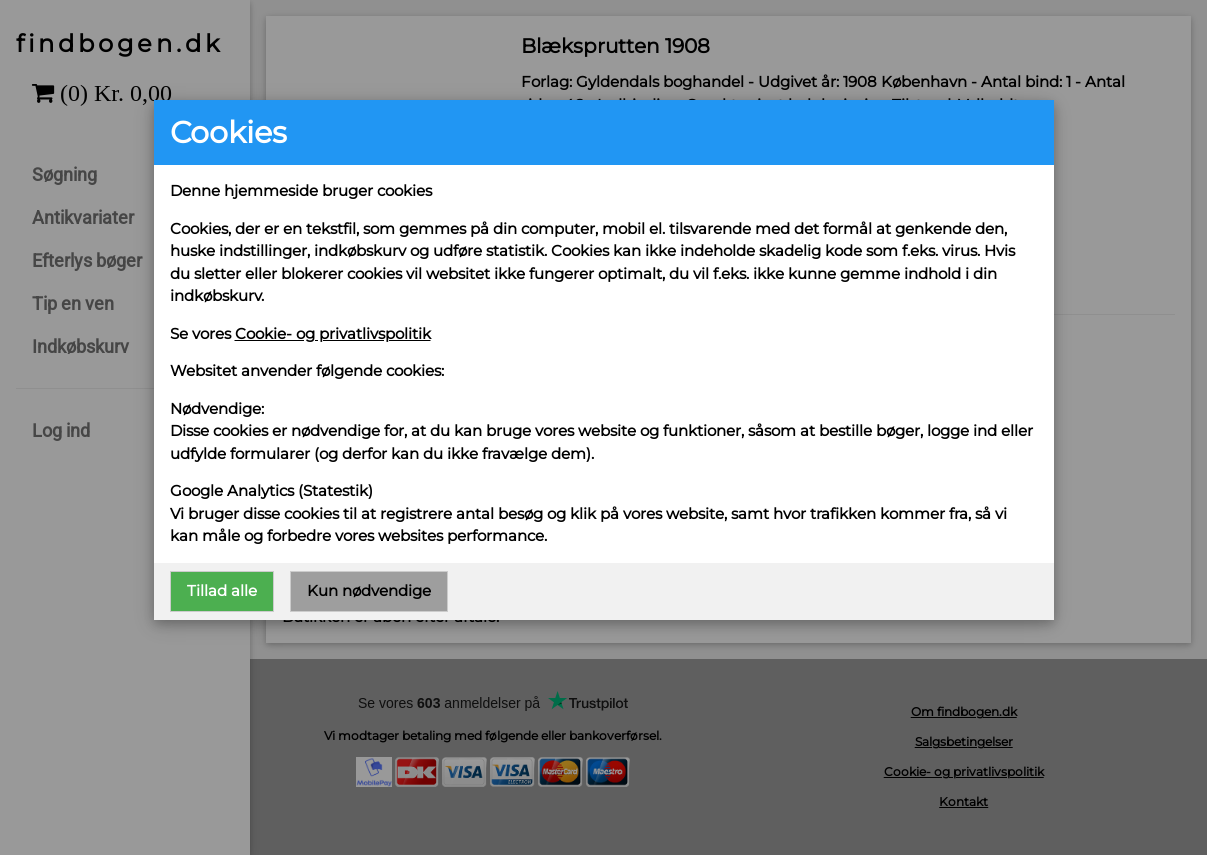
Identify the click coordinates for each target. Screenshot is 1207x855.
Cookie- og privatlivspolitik (333, 333)
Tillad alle (222, 590)
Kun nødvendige (369, 590)
